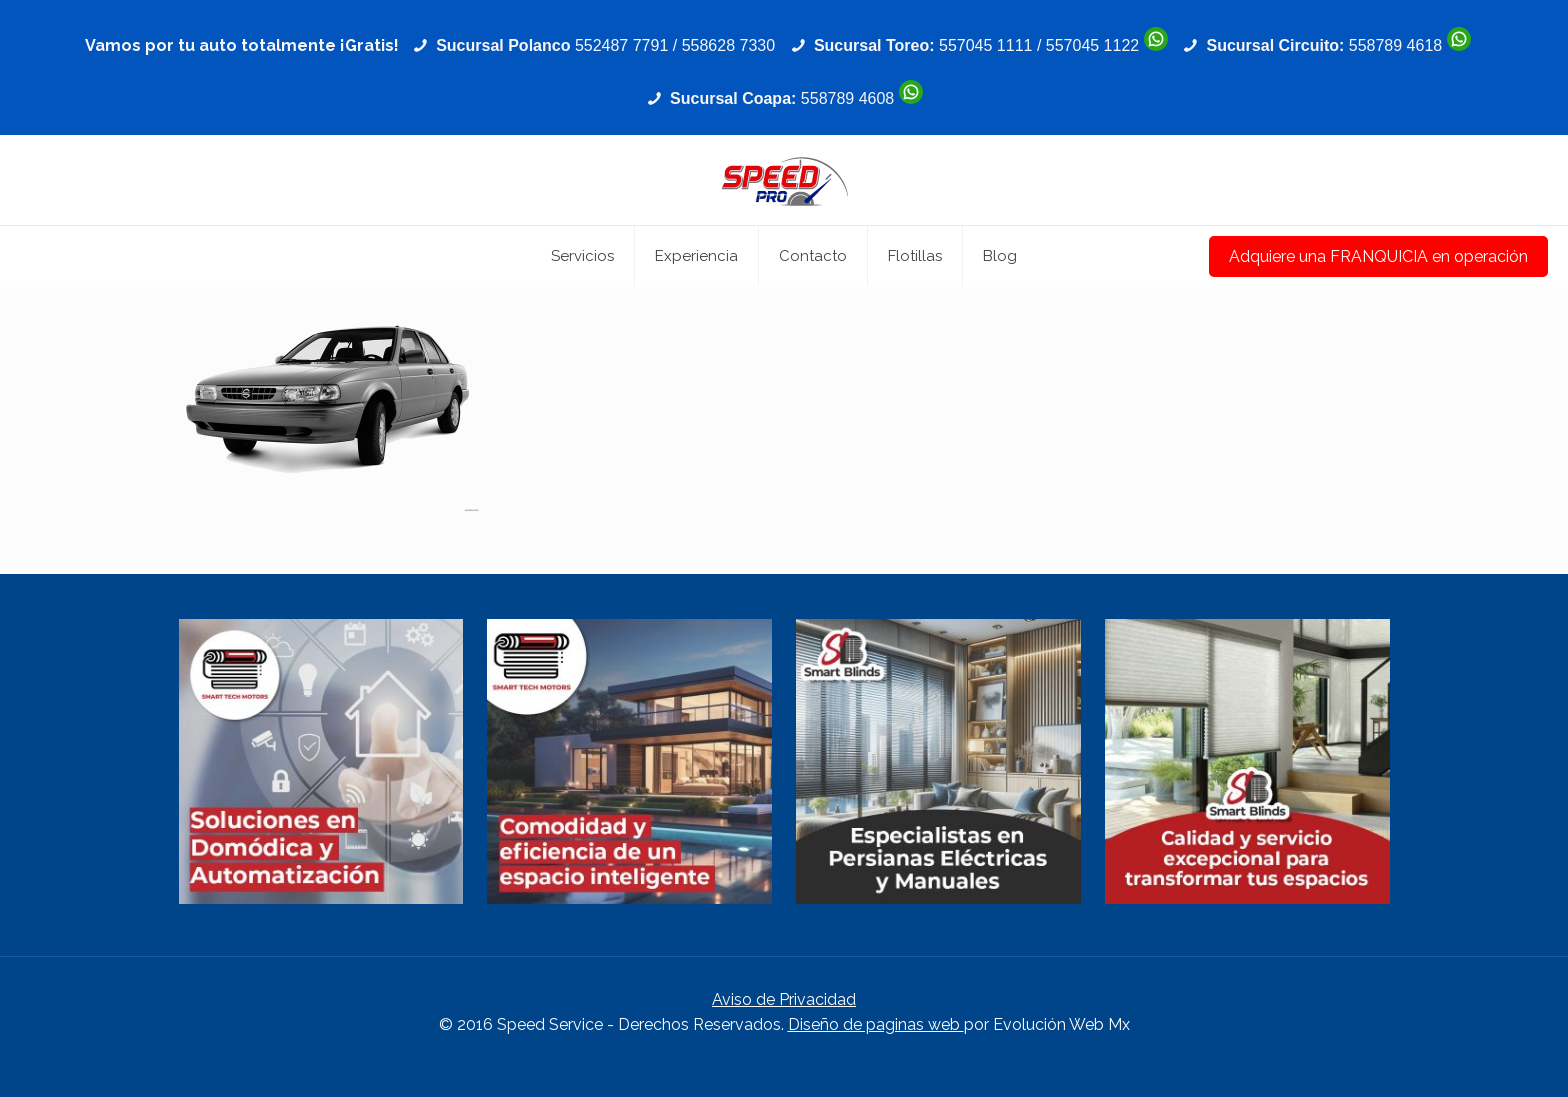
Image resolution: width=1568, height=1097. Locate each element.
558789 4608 (847, 98)
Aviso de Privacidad (784, 999)
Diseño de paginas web (876, 1024)
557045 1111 (985, 45)
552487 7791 (621, 45)
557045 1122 (1092, 45)
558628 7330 (728, 45)
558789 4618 (1395, 45)
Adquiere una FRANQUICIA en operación (1378, 256)
